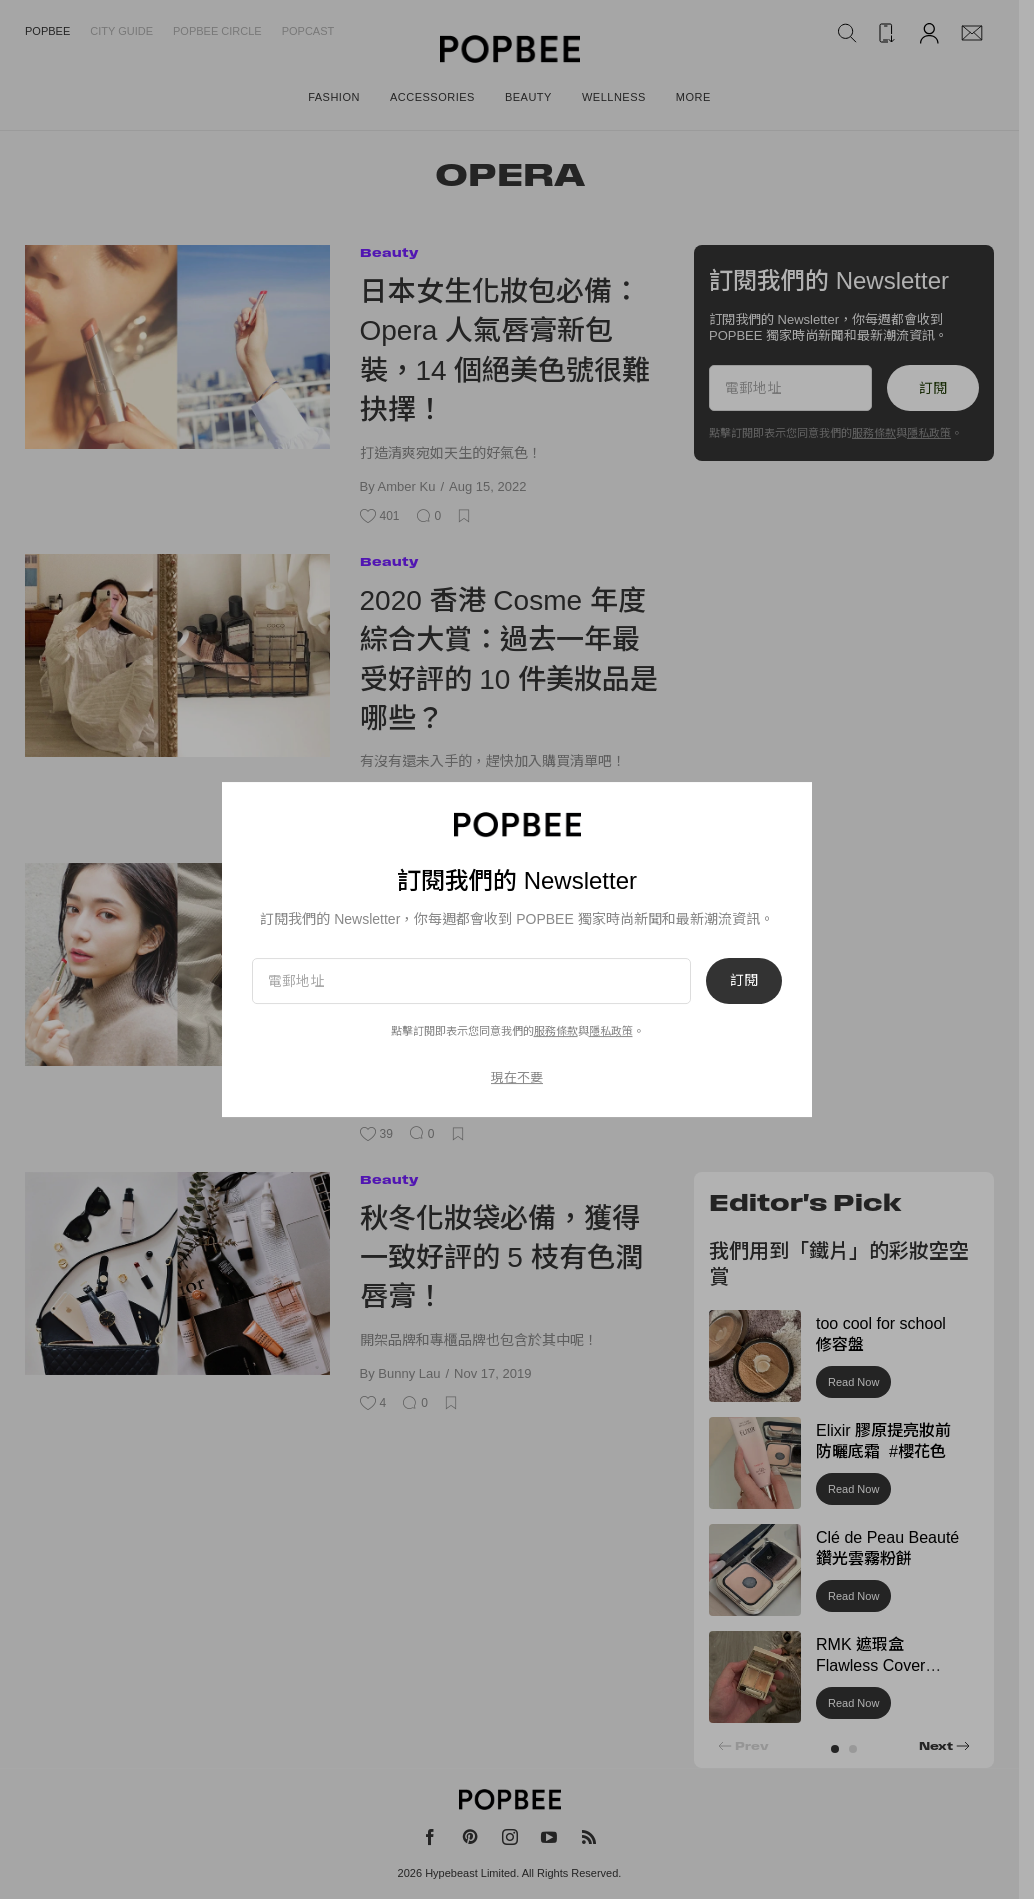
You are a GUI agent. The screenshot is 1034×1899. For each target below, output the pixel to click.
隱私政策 (611, 1031)
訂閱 (744, 981)
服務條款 (556, 1031)
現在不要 (517, 1077)
